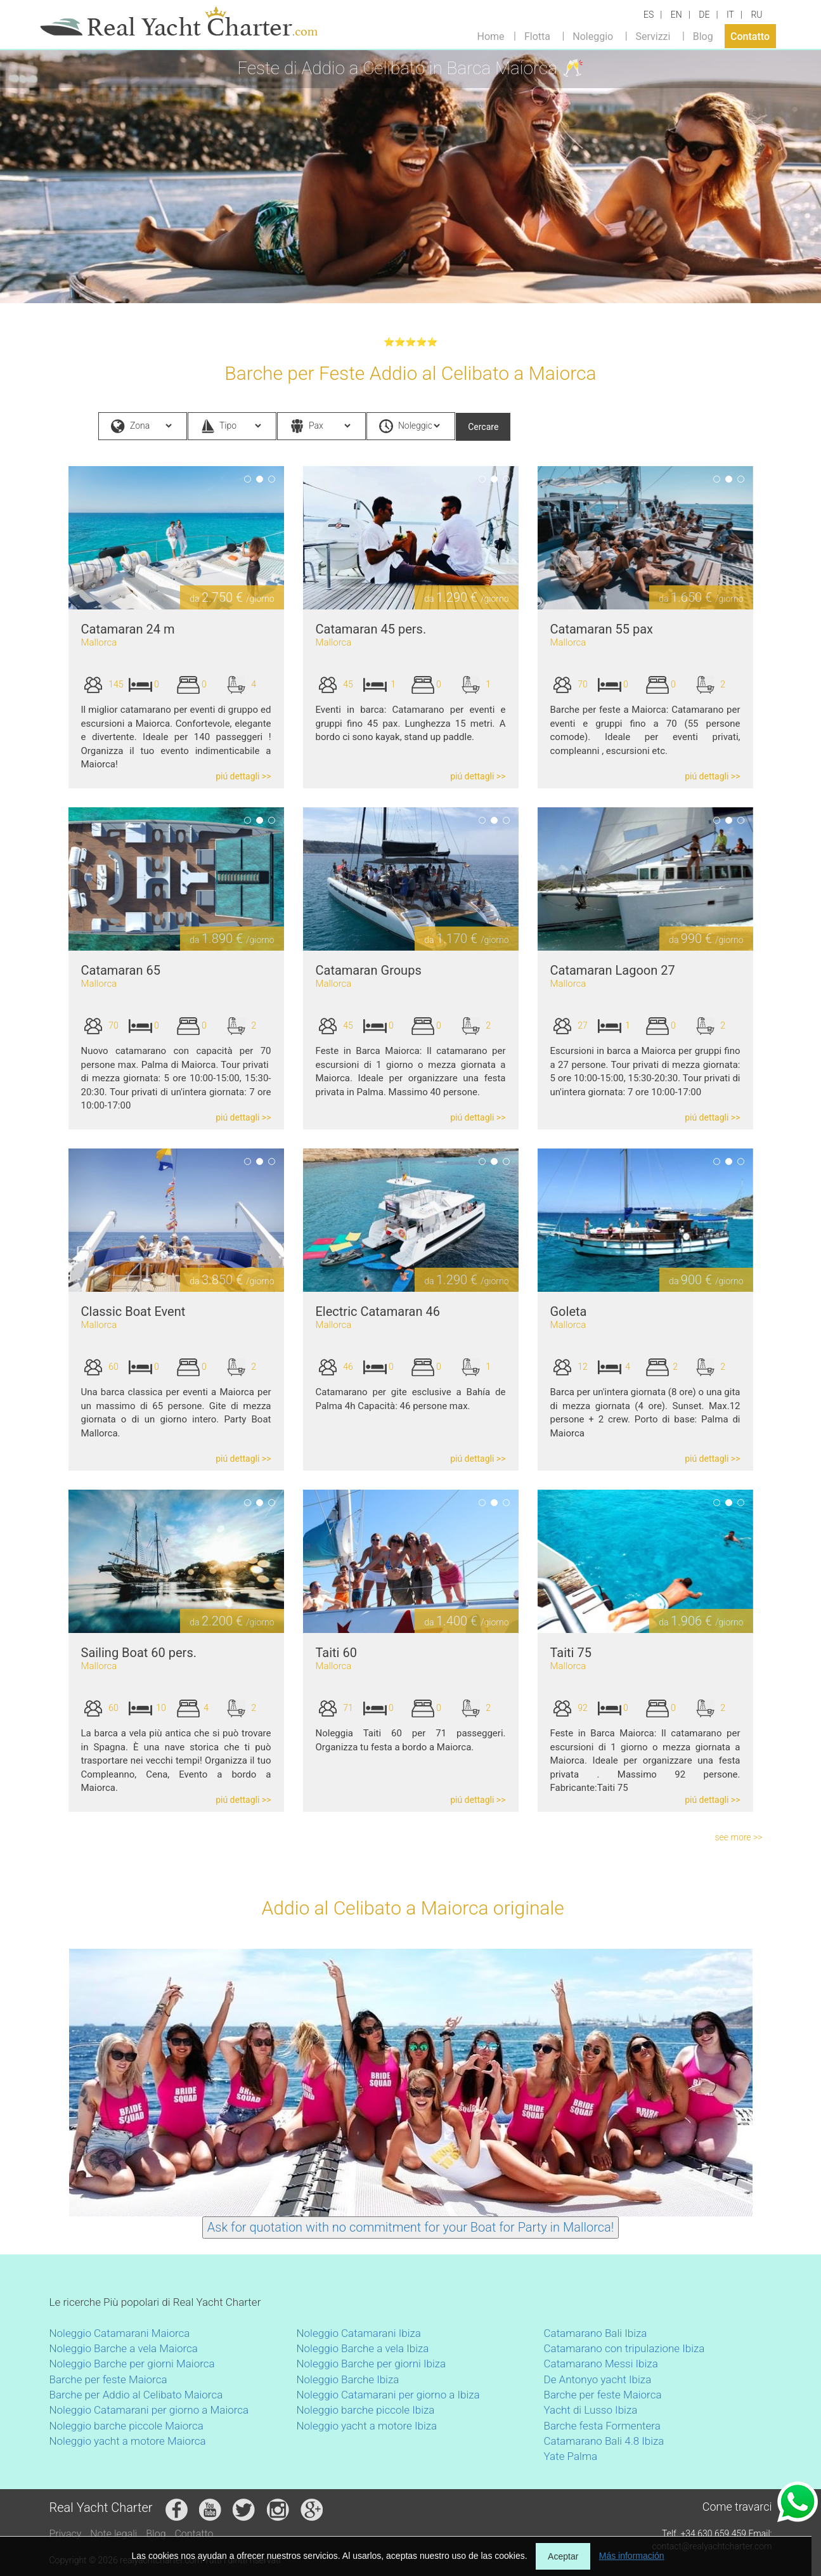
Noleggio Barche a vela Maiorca (123, 2348)
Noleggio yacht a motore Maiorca (127, 2441)
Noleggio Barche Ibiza (348, 2379)
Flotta (537, 36)
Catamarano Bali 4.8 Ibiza (604, 2441)
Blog (703, 36)
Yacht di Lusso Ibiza (591, 2410)
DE (704, 15)
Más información (631, 2556)
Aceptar (563, 2556)
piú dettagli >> (243, 776)
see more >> (739, 1837)
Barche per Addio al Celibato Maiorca (136, 2394)
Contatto (750, 36)
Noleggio (592, 36)
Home (491, 36)
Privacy (65, 2534)
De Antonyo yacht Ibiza (598, 2379)
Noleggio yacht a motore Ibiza (367, 2425)
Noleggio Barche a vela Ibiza (363, 2348)
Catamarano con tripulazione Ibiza (624, 2348)
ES (648, 15)
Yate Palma (571, 2456)
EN (676, 15)
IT (730, 15)
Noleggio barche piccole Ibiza (366, 2410)
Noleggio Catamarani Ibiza (359, 2333)
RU (756, 15)
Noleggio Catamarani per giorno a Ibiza (388, 2394)
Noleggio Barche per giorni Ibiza (371, 2363)
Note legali (113, 2534)
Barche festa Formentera (602, 2425)
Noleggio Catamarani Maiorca (119, 2333)
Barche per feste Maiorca (108, 2379)
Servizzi (652, 36)
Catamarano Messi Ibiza (601, 2363)
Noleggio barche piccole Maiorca (126, 2425)
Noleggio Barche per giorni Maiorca (132, 2363)
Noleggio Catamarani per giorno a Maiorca (149, 2410)
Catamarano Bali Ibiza (595, 2333)
